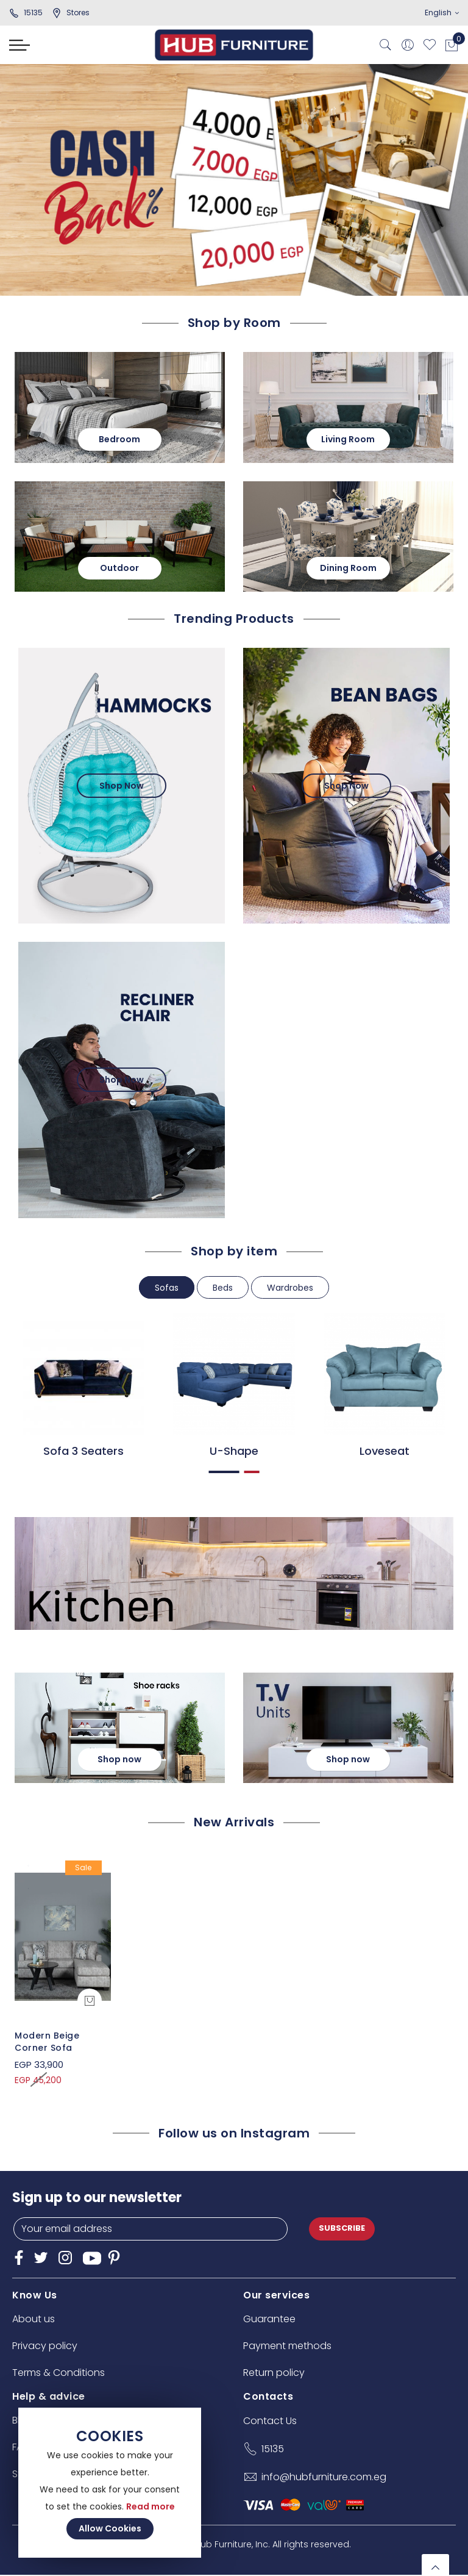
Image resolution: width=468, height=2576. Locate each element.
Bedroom (120, 438)
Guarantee (269, 2319)
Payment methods (287, 2346)
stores (71, 12)
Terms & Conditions (58, 2373)
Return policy (274, 2373)
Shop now (120, 1759)
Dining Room (348, 567)
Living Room (348, 438)
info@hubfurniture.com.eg (323, 2477)
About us (33, 2319)
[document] (110, 2482)
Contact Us (270, 2421)
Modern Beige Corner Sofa (47, 2041)
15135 (26, 12)
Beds (223, 1288)
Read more (150, 2506)
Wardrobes (290, 1288)
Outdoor (120, 567)
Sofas (167, 1288)
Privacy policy (44, 2346)
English (442, 12)
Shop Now (121, 786)
